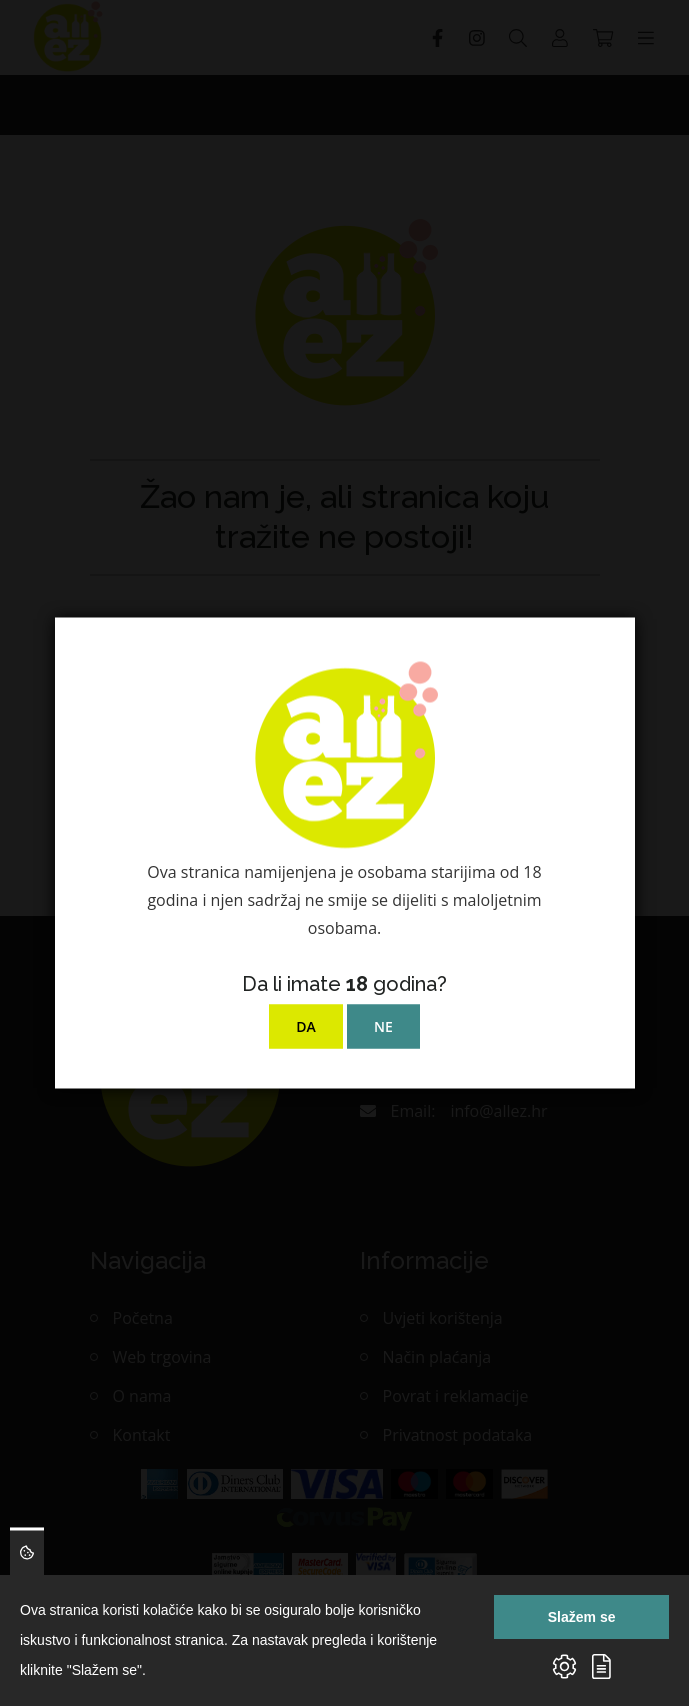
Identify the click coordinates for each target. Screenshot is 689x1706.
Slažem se (582, 1617)
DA (306, 1026)
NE (383, 1026)
